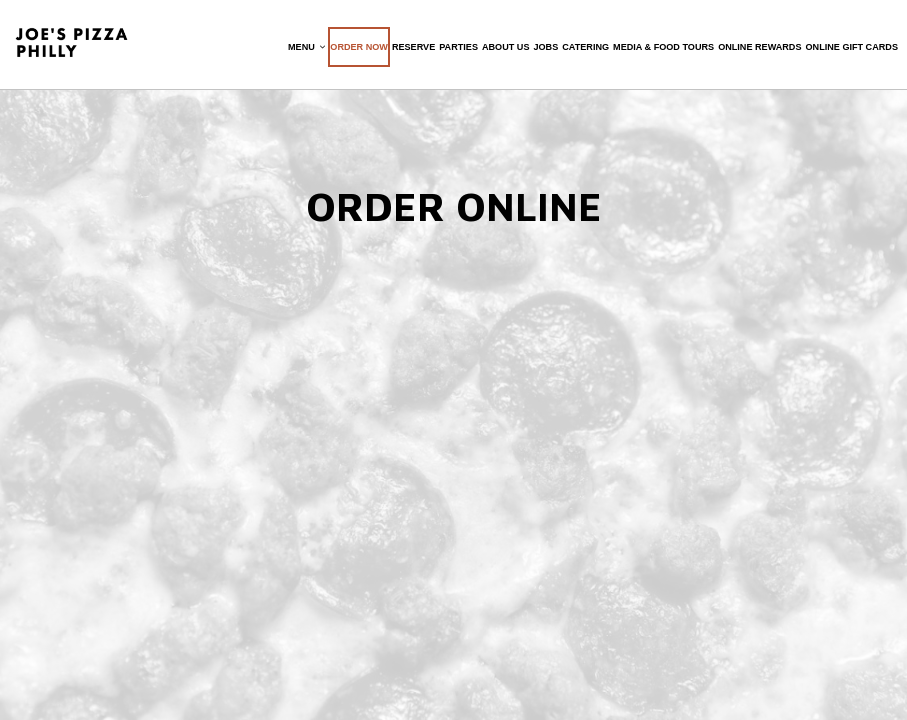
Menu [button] (304, 50)
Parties (455, 50)
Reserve (410, 50)
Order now (356, 50)
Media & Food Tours (660, 50)
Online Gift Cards (849, 50)
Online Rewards (756, 50)
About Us (503, 50)
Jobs (543, 50)
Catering (582, 50)
